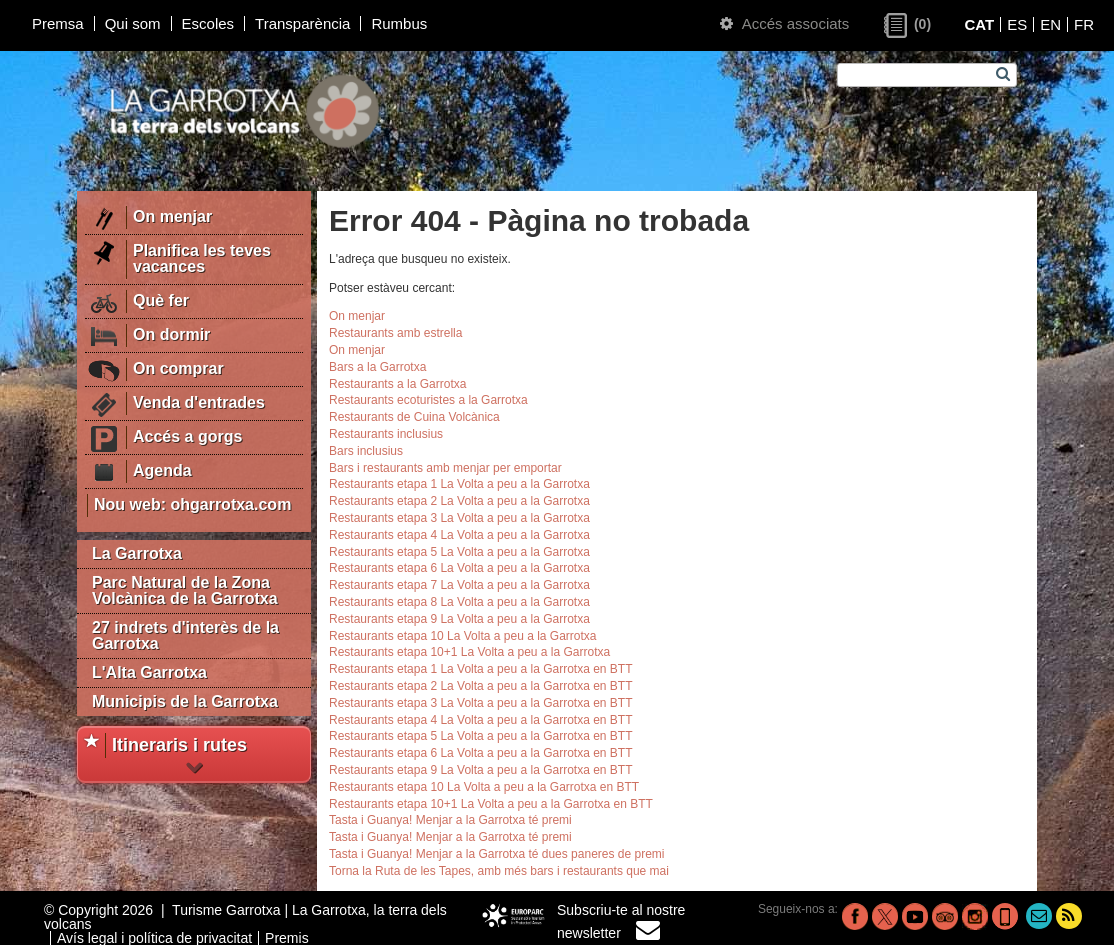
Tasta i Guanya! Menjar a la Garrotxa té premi (450, 820)
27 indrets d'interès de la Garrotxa (185, 635)
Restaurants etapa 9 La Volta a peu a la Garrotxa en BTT (481, 770)
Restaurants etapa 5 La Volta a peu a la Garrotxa (459, 552)
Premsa (58, 23)
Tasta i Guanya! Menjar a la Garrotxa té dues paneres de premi (497, 854)
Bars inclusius (366, 451)
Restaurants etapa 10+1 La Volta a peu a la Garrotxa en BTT (491, 804)
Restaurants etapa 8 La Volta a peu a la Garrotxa (459, 602)
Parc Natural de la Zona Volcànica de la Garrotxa (185, 590)
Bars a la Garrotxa (377, 367)
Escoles (208, 23)
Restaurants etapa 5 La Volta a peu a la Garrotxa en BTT (481, 736)
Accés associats (784, 23)
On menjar (357, 316)
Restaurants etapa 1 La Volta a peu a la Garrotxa (459, 484)
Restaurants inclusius (386, 434)
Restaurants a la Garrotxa (397, 384)
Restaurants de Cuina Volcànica (414, 417)
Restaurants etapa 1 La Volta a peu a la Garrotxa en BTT (481, 669)
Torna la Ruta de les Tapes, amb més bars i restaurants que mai (499, 871)
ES (1017, 24)
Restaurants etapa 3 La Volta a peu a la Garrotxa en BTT (481, 703)
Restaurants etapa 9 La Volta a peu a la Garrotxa (459, 619)
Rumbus (399, 23)
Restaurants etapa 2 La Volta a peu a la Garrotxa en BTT (481, 686)
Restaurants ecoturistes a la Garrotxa (428, 400)
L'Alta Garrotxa (149, 672)
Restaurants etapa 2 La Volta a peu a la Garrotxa (459, 501)
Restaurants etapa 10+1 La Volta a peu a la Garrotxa (469, 652)
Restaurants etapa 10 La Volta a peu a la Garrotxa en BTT (484, 787)
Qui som (133, 23)
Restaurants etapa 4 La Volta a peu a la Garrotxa (459, 535)
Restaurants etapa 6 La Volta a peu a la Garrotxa (459, 568)
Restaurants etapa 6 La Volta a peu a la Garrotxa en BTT (481, 753)
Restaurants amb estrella (395, 333)
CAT (979, 24)
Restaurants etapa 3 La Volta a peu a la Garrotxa (459, 518)
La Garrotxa (137, 553)
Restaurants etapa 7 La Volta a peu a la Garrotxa (459, 585)
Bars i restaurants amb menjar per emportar (445, 468)
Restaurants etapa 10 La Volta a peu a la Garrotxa (463, 636)
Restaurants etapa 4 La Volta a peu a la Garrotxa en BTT (481, 720)
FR (1084, 24)
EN (1050, 24)
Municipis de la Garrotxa (185, 701)
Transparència (302, 23)
